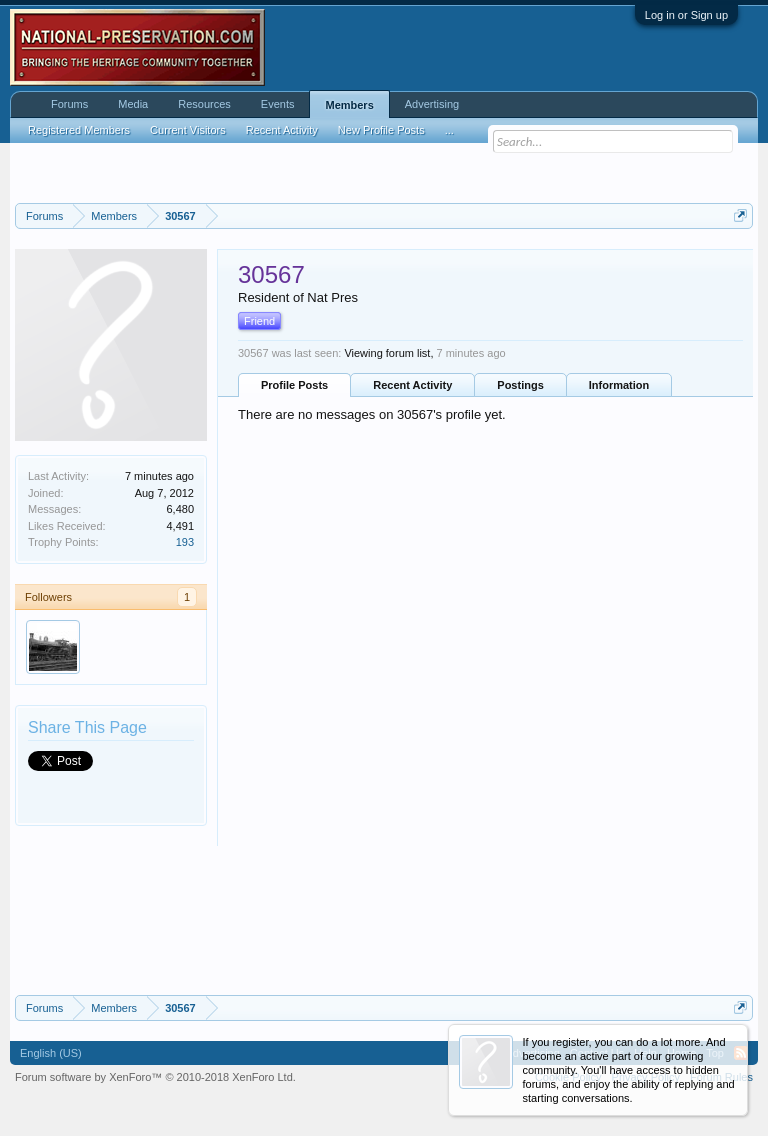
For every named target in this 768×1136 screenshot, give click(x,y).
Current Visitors (188, 130)
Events (278, 104)
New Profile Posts (381, 130)
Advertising (432, 104)
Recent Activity (412, 385)
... (449, 130)
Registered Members (79, 130)
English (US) (51, 1053)
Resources (204, 104)
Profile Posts (294, 385)
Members (349, 105)
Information (619, 385)
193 (185, 542)
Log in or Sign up (686, 15)
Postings (520, 385)
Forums (69, 104)
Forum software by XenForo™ (155, 1077)
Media (133, 104)
